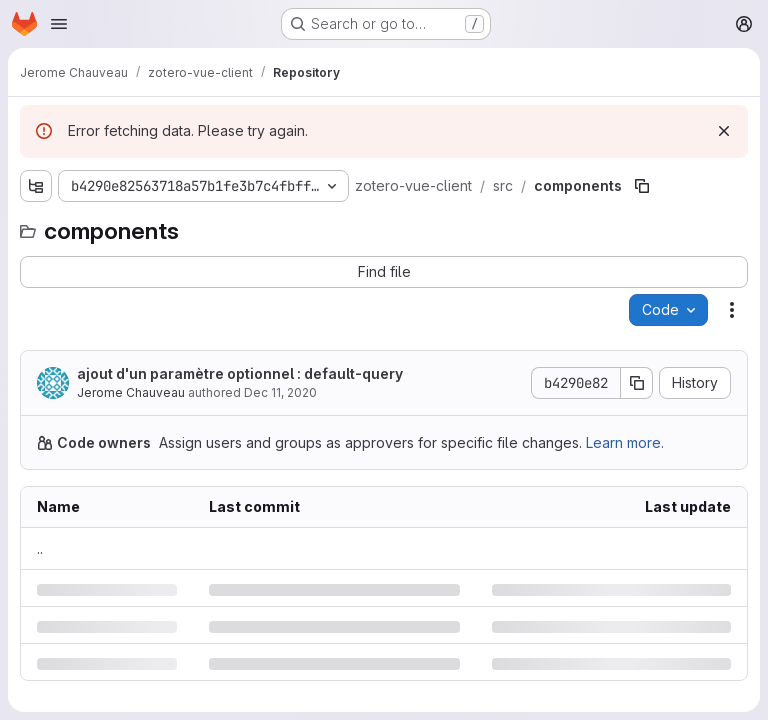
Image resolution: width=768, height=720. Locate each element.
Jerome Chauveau (131, 392)
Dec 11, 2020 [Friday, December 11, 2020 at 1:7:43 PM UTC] (280, 392)
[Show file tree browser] (36, 186)
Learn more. (625, 442)
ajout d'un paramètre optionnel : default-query (240, 373)
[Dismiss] (724, 131)
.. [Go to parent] (40, 548)
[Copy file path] (642, 186)
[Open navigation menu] (59, 24)
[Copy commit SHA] (637, 383)
